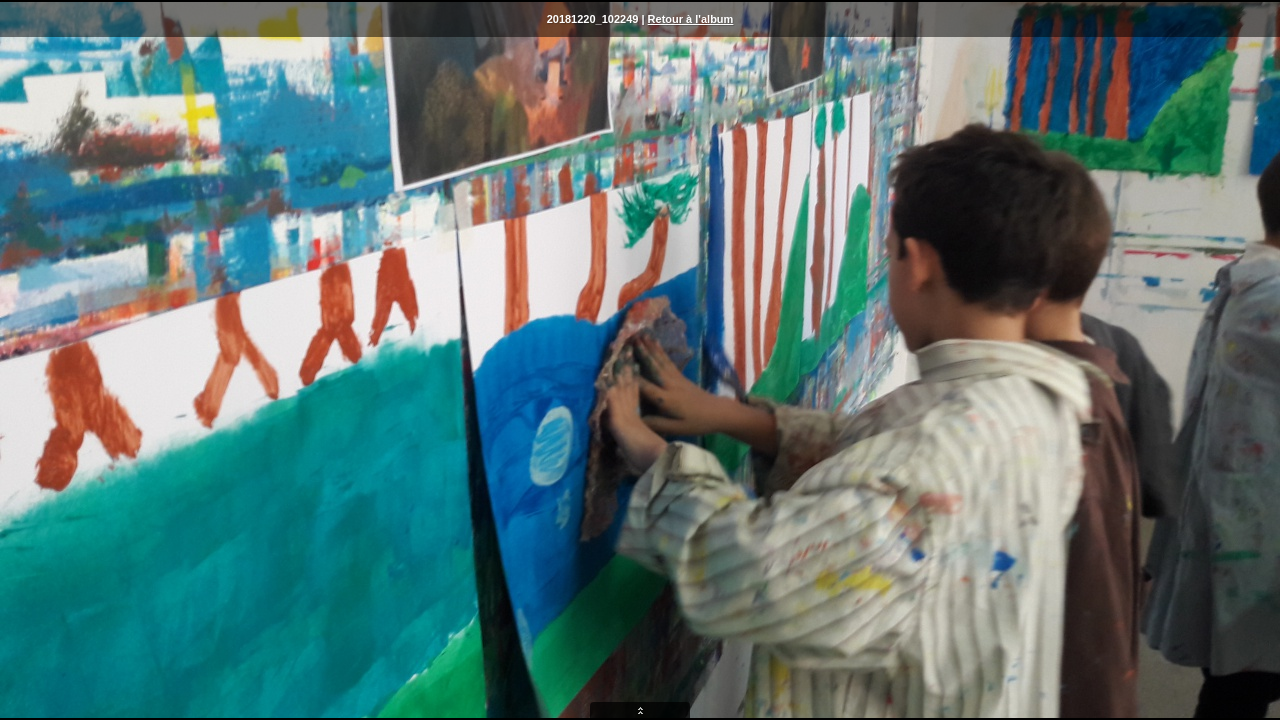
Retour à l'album (691, 19)
